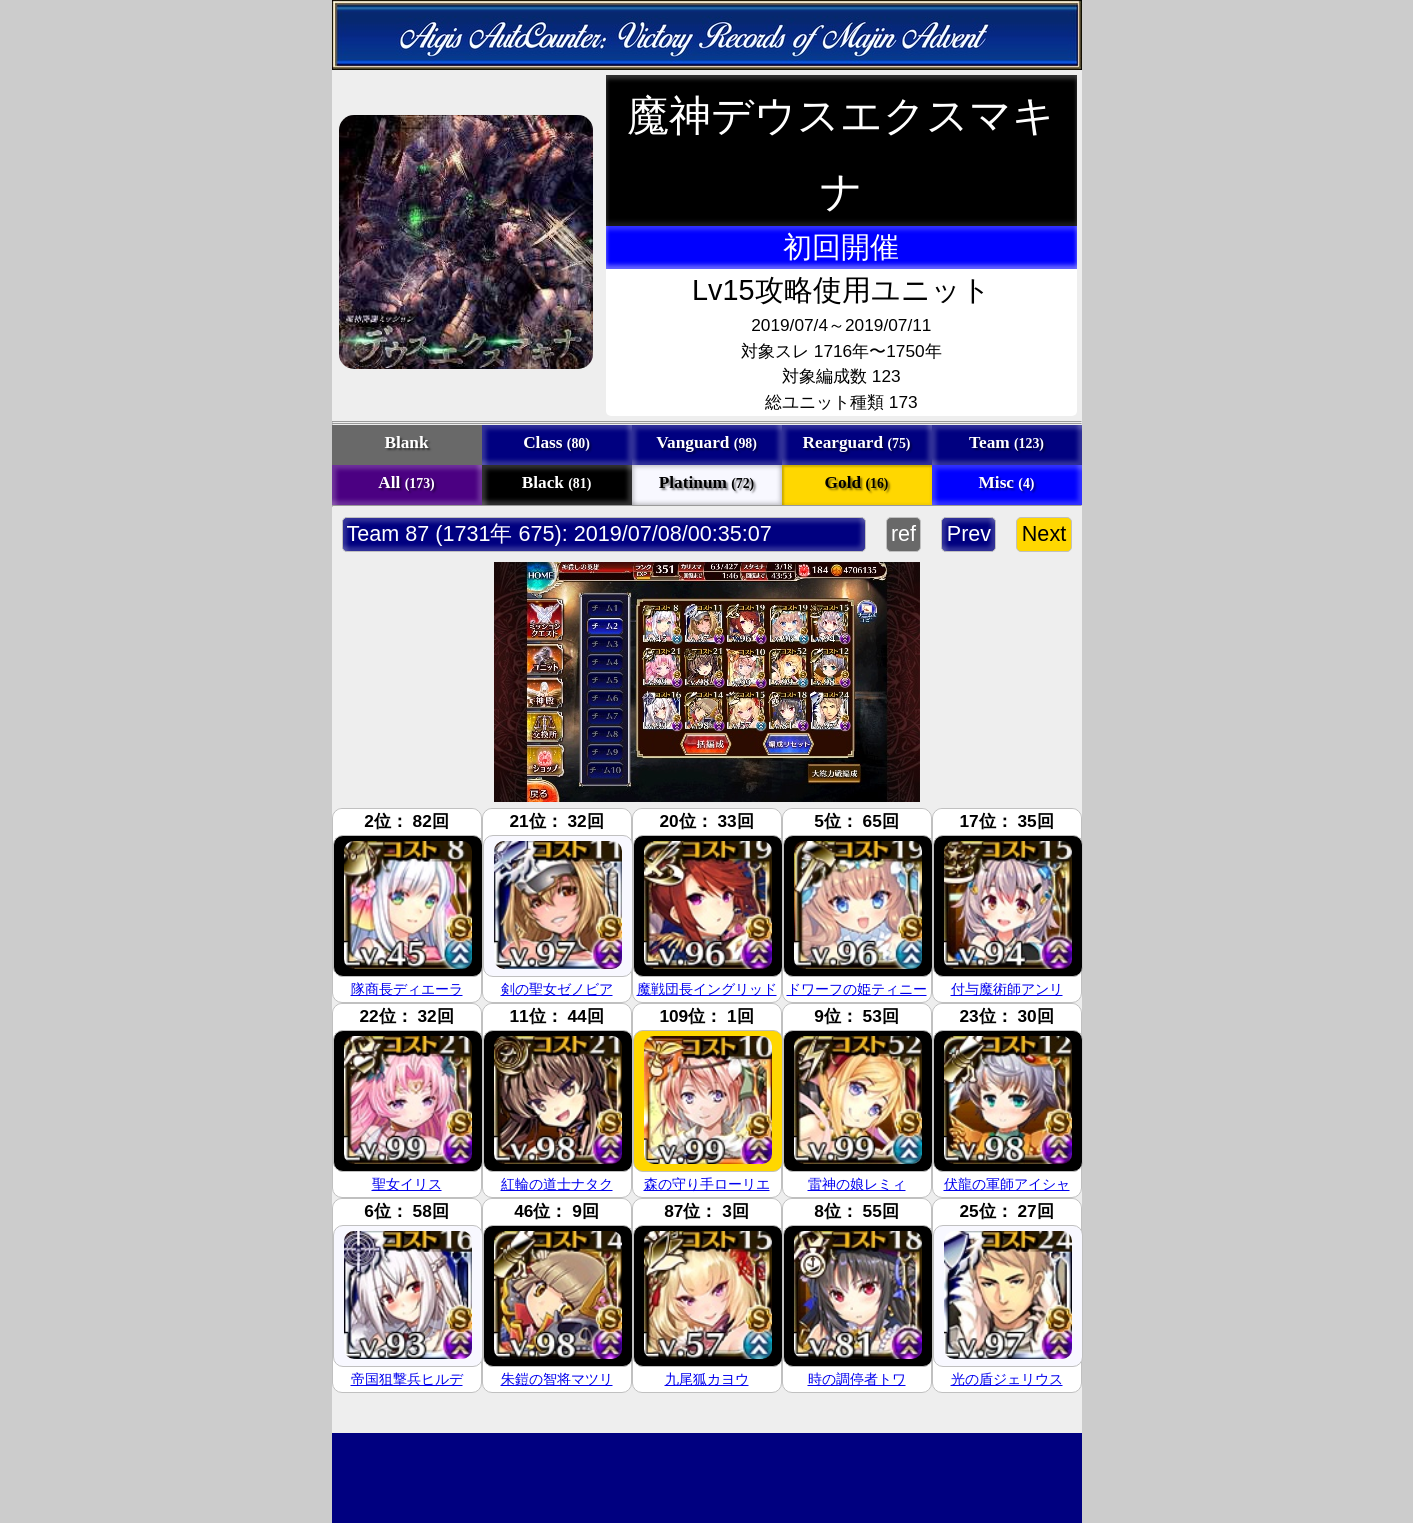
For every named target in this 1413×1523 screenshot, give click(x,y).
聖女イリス (407, 1184)
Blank (406, 442)
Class (556, 442)
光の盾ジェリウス (1007, 1379)
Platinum (706, 482)
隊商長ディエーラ (407, 989)
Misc (1007, 482)
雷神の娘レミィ (857, 1184)
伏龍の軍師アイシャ (1007, 1184)
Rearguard (857, 442)
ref (904, 533)
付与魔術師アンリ (1007, 989)
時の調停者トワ (857, 1379)
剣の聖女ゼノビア (557, 989)
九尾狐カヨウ (707, 1379)
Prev (968, 533)
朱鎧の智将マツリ (557, 1379)
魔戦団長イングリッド (707, 989)
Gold (857, 482)
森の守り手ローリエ (707, 1184)
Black (557, 482)
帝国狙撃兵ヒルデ (407, 1379)
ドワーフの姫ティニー (857, 989)
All (406, 482)
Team (1006, 442)
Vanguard (706, 442)
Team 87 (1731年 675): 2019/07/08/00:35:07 (560, 533)
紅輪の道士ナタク (557, 1184)
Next (1043, 533)
